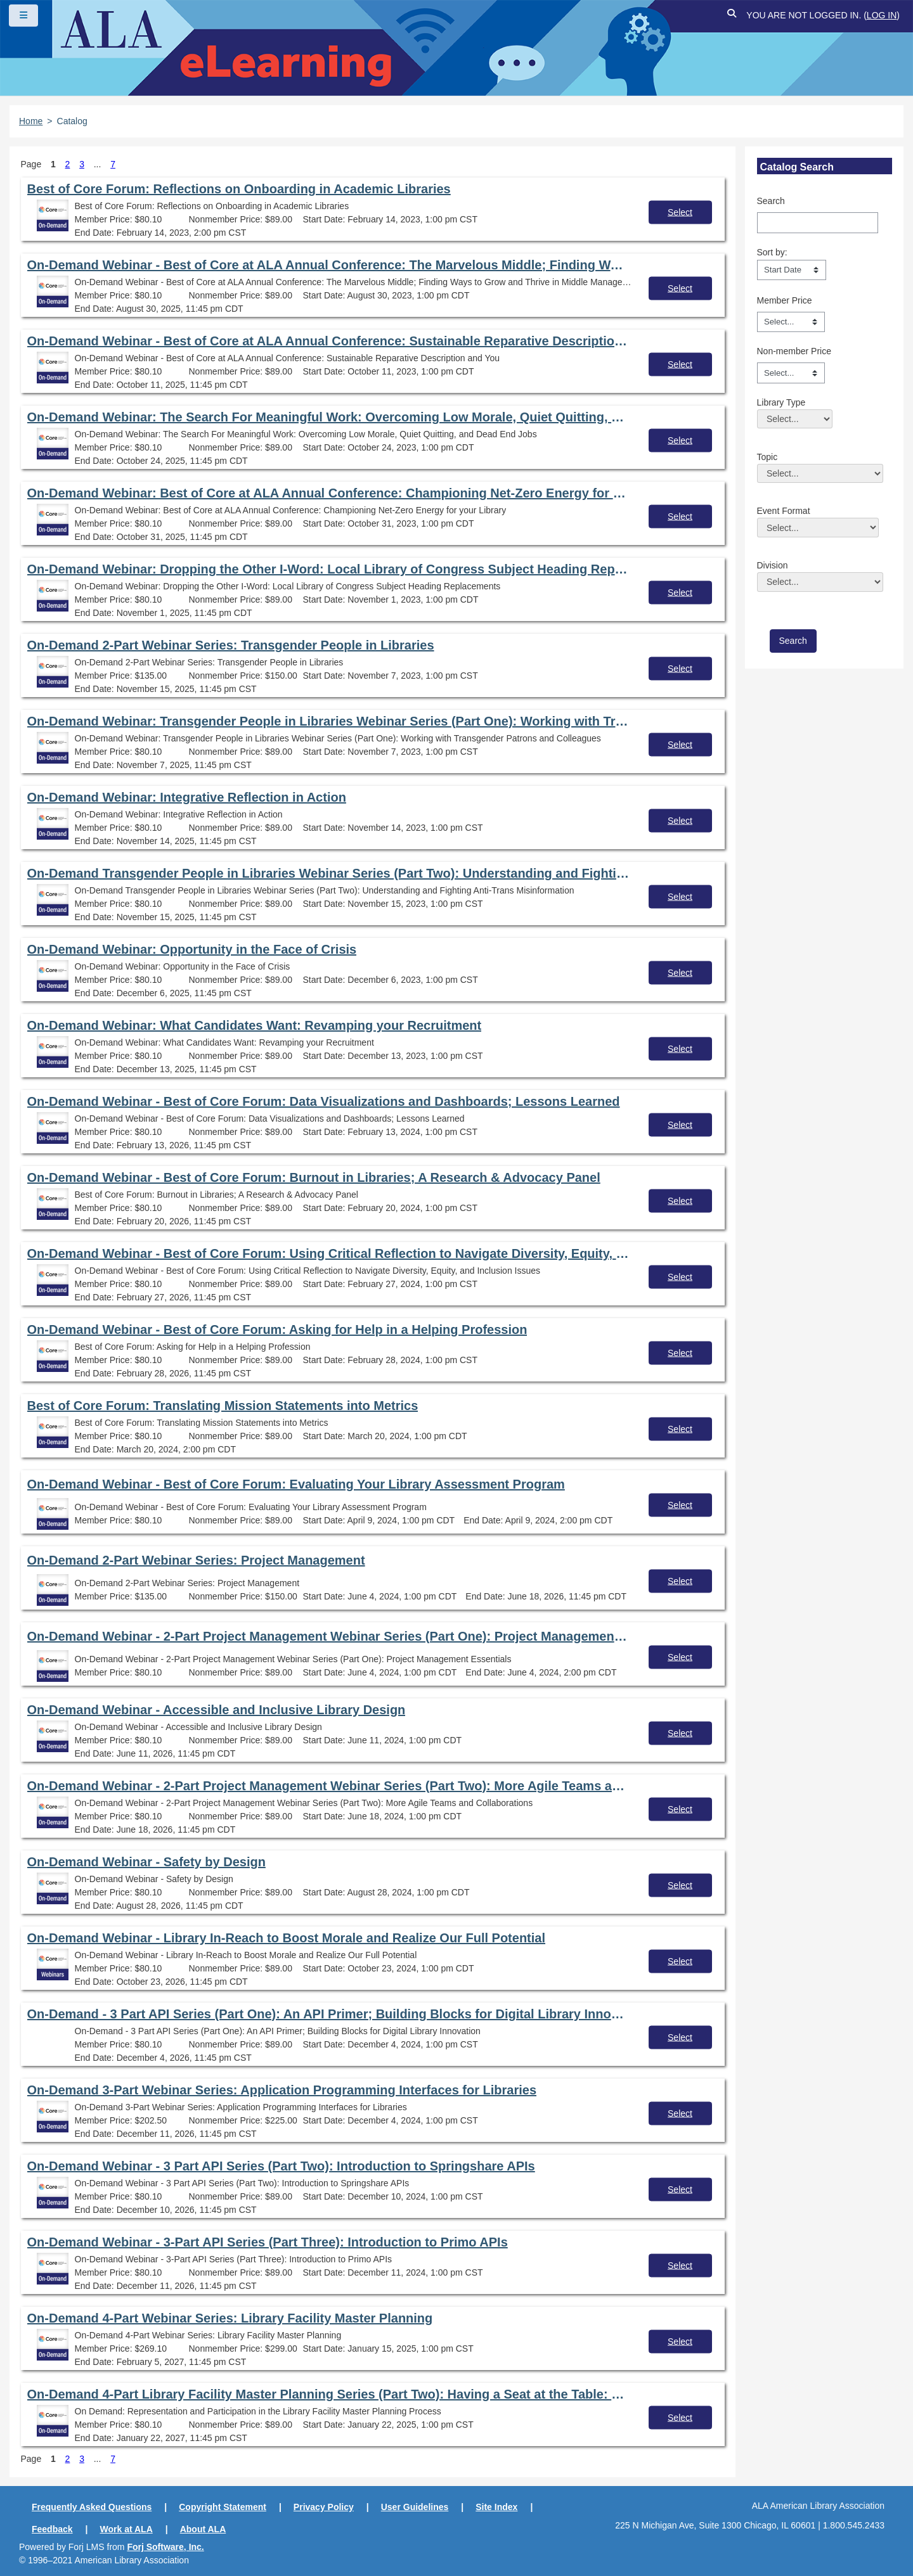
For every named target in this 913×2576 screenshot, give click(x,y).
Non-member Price (794, 351)
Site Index (496, 2507)
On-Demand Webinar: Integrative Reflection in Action (186, 797)
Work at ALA (126, 2529)
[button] (731, 15)
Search (771, 201)
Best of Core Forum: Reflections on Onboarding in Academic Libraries (239, 189)
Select (680, 212)
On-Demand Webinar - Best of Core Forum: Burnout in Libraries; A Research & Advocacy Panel (313, 1177)
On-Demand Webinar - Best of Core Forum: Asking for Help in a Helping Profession (277, 1329)
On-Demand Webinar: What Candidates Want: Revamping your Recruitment (254, 1025)
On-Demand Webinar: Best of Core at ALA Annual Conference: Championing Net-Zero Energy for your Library (328, 493)
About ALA (203, 2529)
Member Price (784, 300)
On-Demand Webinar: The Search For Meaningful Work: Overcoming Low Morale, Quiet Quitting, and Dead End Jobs (328, 417)
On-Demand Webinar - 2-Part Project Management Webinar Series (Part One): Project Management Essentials (328, 1636)
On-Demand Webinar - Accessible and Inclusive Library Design (216, 1710)
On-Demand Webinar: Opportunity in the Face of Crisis (192, 949)
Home (30, 121)
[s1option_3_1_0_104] (791, 270)
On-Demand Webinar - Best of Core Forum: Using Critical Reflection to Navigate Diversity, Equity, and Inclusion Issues (328, 1253)
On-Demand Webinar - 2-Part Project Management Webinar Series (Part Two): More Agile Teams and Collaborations (328, 1786)
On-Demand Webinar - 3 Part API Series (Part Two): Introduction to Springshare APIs (281, 2166)
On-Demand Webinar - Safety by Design (146, 1862)
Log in (882, 15)
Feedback (52, 2529)
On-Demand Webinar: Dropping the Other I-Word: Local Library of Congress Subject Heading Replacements (328, 569)
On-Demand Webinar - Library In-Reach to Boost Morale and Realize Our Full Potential (286, 1938)
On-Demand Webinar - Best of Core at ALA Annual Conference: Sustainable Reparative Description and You (328, 341)
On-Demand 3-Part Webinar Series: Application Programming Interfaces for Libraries (282, 2090)
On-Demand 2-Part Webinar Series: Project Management (196, 1560)
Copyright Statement (222, 2507)
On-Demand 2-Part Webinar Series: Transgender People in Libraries (230, 645)
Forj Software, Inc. (165, 2547)
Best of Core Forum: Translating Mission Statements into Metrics (222, 1406)
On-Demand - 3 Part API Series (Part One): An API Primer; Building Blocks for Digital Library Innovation (328, 2014)
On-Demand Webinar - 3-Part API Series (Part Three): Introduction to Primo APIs (267, 2242)
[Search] (817, 222)
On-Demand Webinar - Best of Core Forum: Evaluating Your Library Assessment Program (296, 1484)
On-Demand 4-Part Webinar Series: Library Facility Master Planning (230, 2318)
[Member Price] (791, 322)
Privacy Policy (324, 2507)
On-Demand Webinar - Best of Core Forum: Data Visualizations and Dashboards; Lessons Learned (323, 1101)
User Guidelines (415, 2507)
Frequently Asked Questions (92, 2507)
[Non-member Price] (791, 372)
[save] (793, 641)
